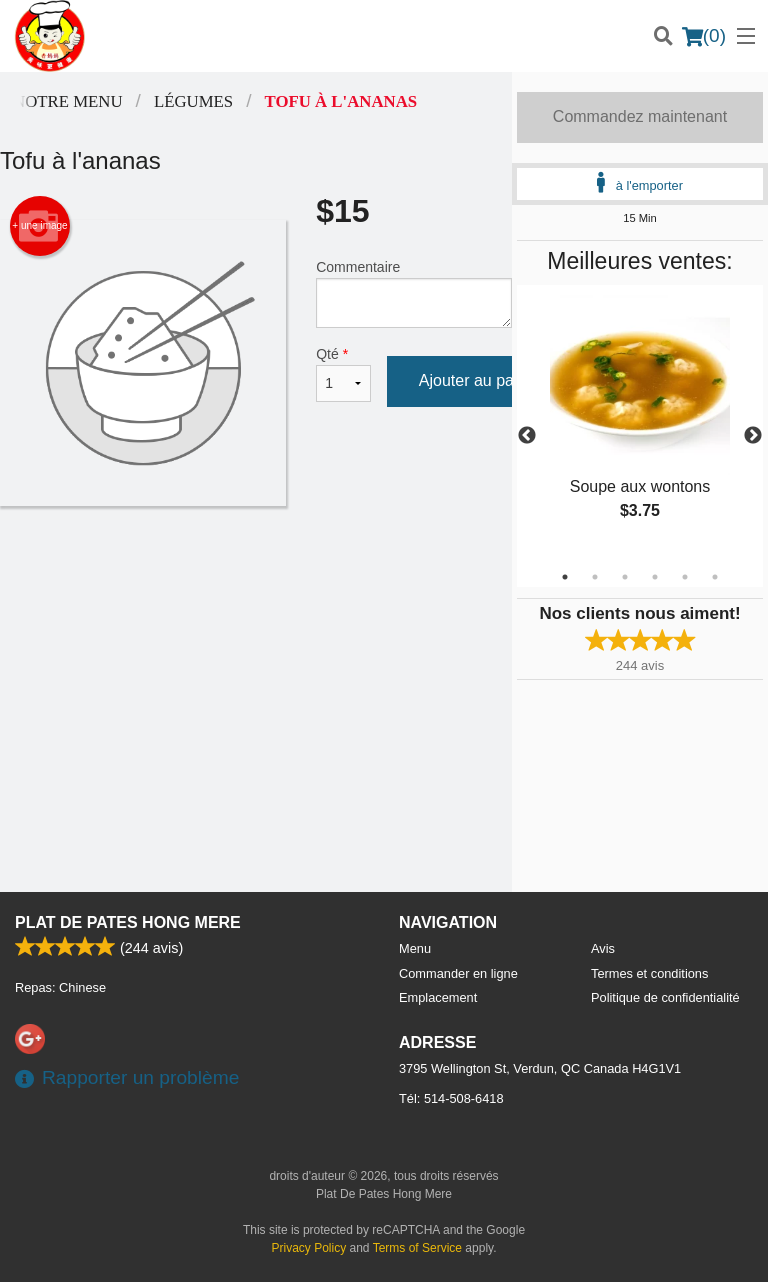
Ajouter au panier (480, 380)
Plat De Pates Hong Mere (128, 922)
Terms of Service (417, 1248)
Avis (603, 948)
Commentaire (414, 293)
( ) (704, 36)
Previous (527, 436)
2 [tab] (595, 577)
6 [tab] (715, 577)
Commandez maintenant (640, 116)
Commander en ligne (458, 973)
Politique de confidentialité (665, 997)
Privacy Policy (309, 1248)
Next (753, 436)
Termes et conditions (649, 973)
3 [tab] (625, 577)
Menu (415, 948)
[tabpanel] (640, 424)
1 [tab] (565, 577)
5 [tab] (685, 577)
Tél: (451, 1098)
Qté (343, 374)
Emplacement (438, 997)
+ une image (39, 226)
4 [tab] (655, 577)
